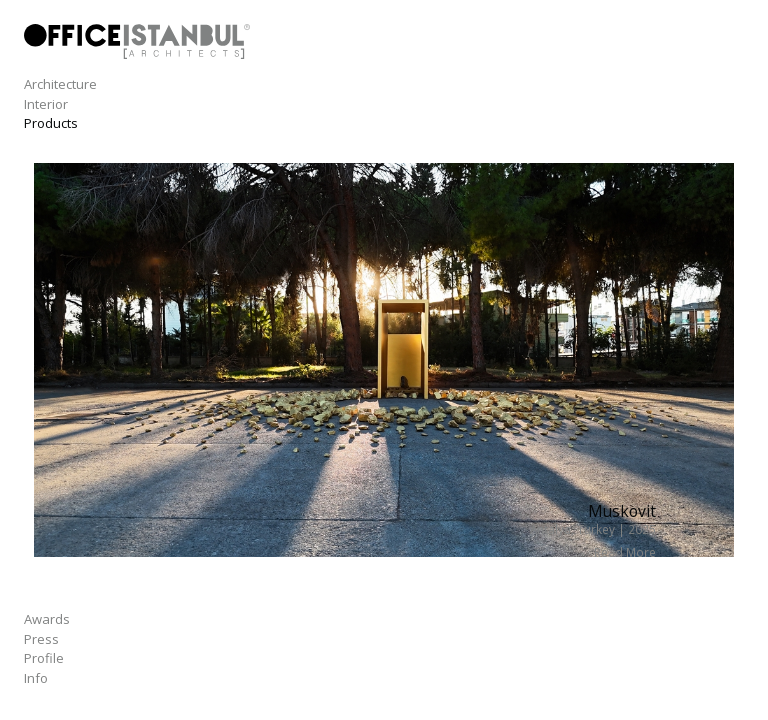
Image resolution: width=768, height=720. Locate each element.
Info (36, 678)
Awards (47, 619)
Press (41, 639)
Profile (44, 658)
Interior (46, 104)
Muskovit (622, 511)
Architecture (60, 84)
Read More (625, 552)
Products (51, 123)
